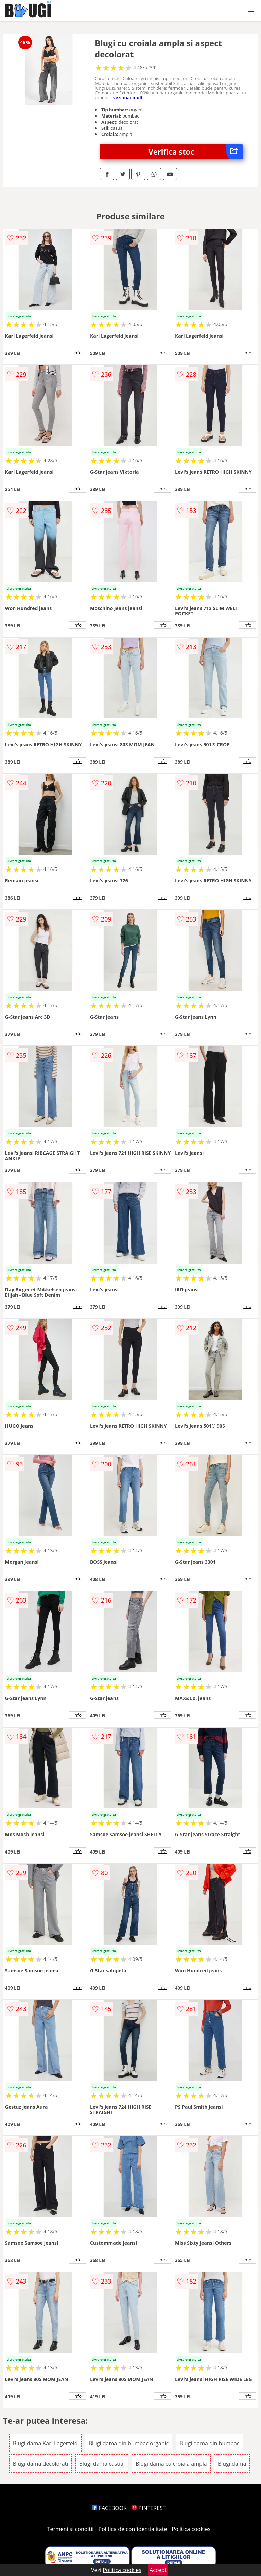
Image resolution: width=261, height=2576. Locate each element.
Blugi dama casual (102, 2463)
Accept (158, 2570)
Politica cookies (191, 2529)
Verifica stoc (196, 151)
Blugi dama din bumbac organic (129, 2443)
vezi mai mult (128, 97)
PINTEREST (149, 2508)
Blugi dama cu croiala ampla (171, 2463)
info (77, 353)
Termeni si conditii (70, 2529)
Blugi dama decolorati (40, 2463)
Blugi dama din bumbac (209, 2443)
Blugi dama (232, 2463)
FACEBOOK (109, 2508)
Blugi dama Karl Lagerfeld (45, 2443)
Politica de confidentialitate (133, 2529)
